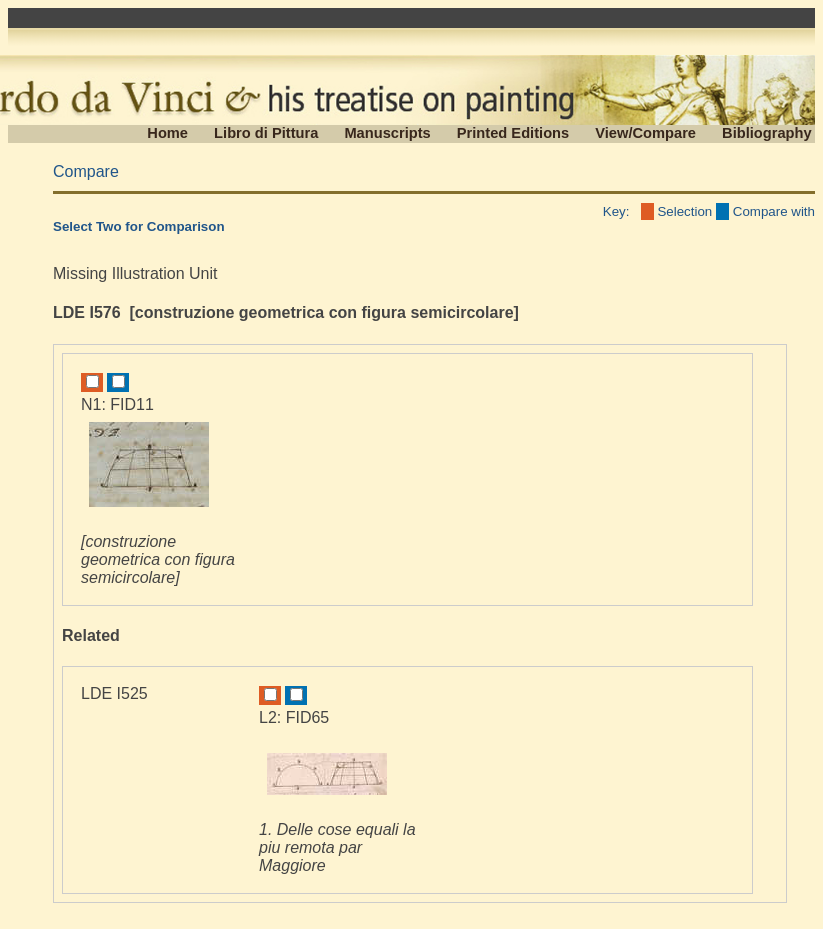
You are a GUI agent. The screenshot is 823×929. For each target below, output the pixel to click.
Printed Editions (513, 133)
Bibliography (767, 133)
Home (167, 133)
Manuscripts (387, 133)
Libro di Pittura (266, 133)
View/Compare (645, 133)
